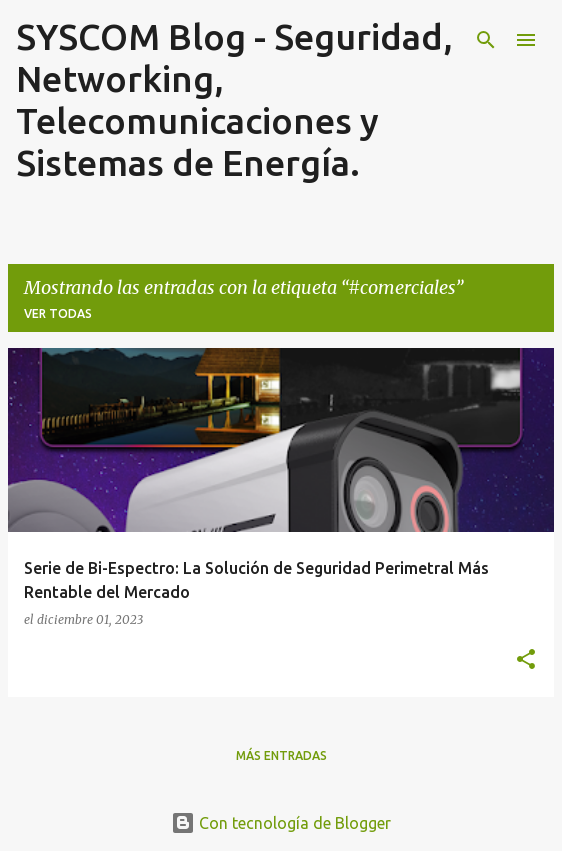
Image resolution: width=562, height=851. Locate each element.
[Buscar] (486, 40)
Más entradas (281, 755)
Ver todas (58, 313)
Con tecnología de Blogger (281, 823)
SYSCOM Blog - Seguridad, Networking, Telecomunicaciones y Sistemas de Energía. (234, 99)
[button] (526, 660)
